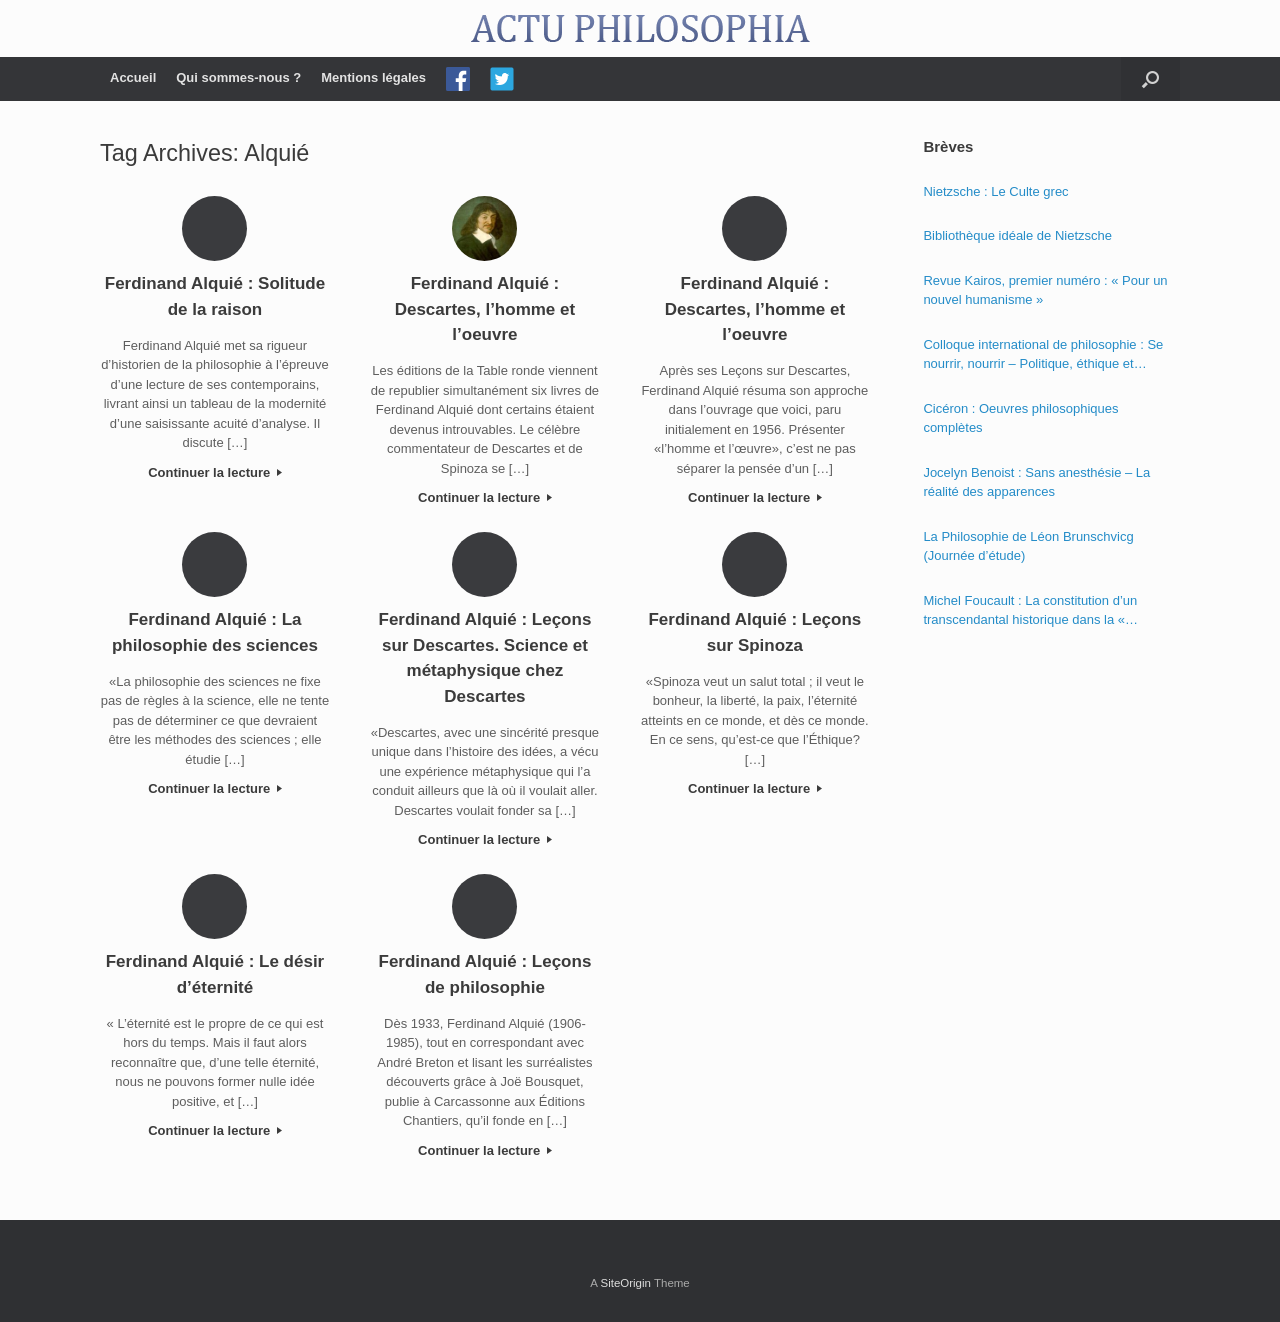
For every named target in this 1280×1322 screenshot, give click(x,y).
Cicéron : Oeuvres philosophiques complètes (1020, 418)
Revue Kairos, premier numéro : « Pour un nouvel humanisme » (1045, 290)
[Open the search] (1150, 79)
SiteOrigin (625, 1283)
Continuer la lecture (215, 472)
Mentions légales (373, 77)
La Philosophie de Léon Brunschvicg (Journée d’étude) (1028, 546)
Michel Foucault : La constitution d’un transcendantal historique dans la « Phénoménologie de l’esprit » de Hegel (1034, 611)
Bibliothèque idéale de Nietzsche (1017, 235)
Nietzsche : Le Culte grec (995, 191)
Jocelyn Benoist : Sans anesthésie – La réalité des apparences (1036, 482)
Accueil (133, 77)
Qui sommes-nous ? (238, 77)
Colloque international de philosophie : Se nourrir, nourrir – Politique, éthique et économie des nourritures (1043, 355)
